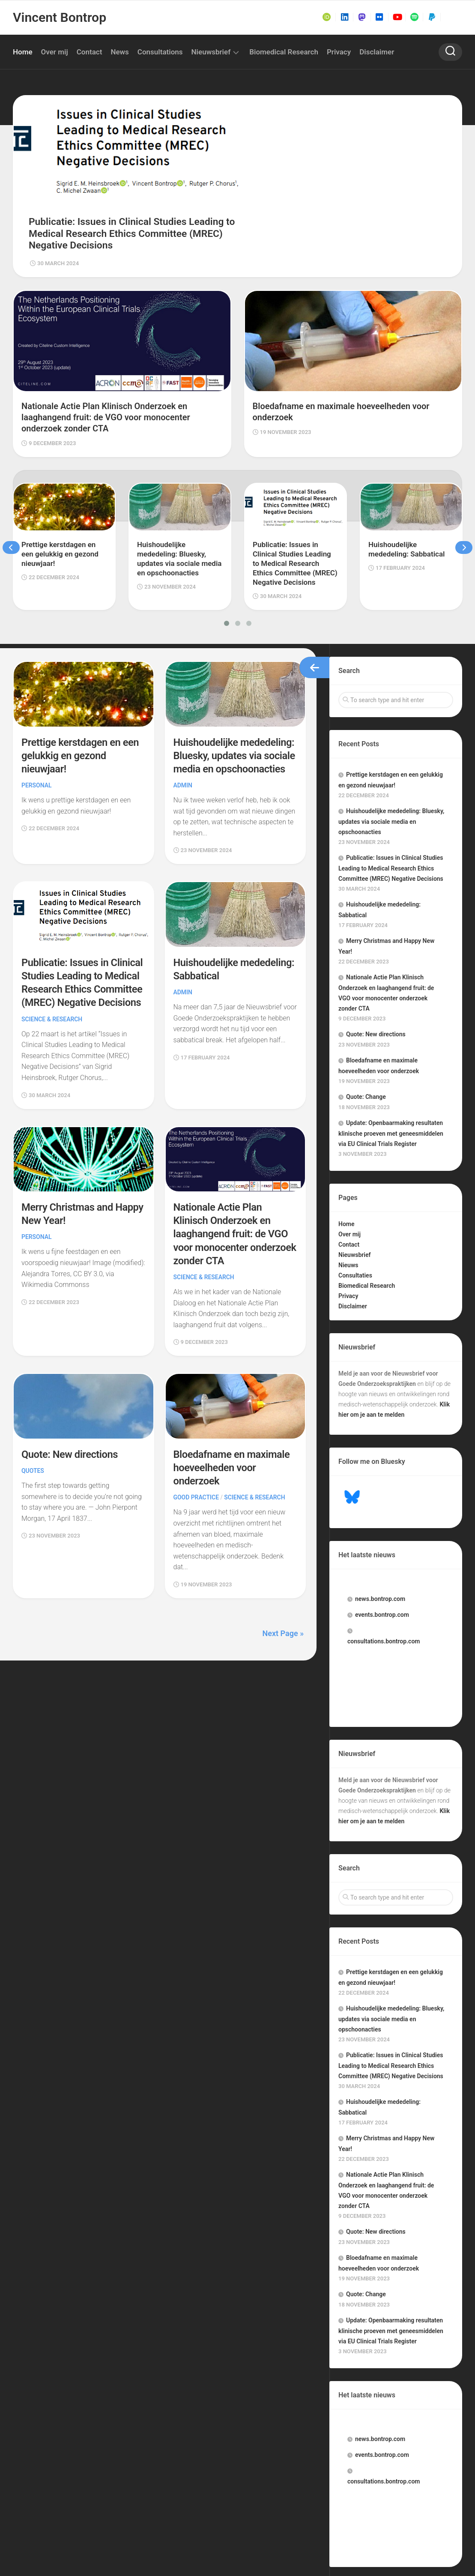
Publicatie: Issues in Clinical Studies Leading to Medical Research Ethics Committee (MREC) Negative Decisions (79, 923)
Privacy (339, 52)
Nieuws (348, 1187)
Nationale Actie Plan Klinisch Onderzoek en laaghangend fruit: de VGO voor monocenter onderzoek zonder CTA (231, 1180)
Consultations (160, 52)
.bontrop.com (380, 1521)
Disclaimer (376, 52)
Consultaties (355, 1197)
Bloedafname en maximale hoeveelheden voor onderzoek (232, 1412)
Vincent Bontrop (59, 17)
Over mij (54, 52)
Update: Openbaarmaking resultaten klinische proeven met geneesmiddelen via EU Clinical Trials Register (390, 1056)
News (119, 52)
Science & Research (52, 966)
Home (23, 52)
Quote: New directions (70, 1399)
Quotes (32, 1415)
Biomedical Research (283, 52)
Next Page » (283, 1578)
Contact (89, 52)
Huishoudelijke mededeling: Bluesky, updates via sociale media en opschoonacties (391, 744)
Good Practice (196, 1442)
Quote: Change (366, 1019)
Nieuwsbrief (211, 52)
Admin (183, 720)
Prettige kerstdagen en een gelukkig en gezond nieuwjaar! (80, 677)
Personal (36, 706)
